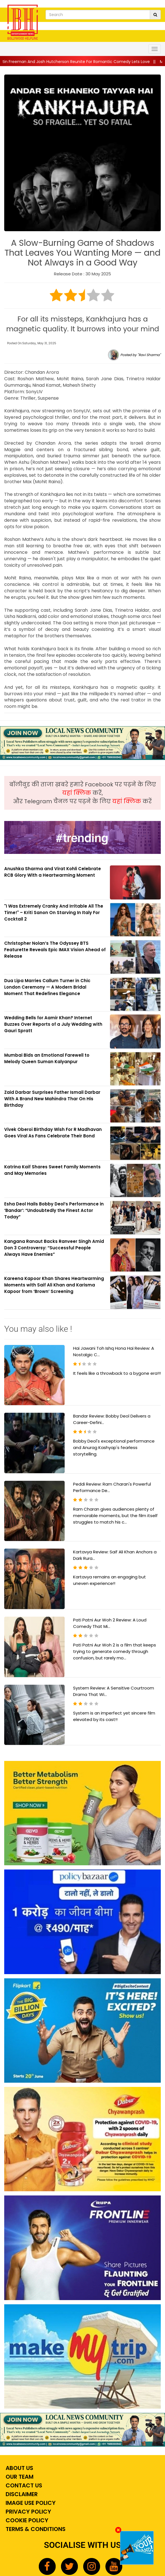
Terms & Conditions (34, 2529)
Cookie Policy (26, 2520)
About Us (18, 2468)
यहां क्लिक (77, 793)
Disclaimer (21, 2494)
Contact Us (23, 2485)
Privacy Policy (27, 2512)
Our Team (18, 2477)
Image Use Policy (30, 2503)
